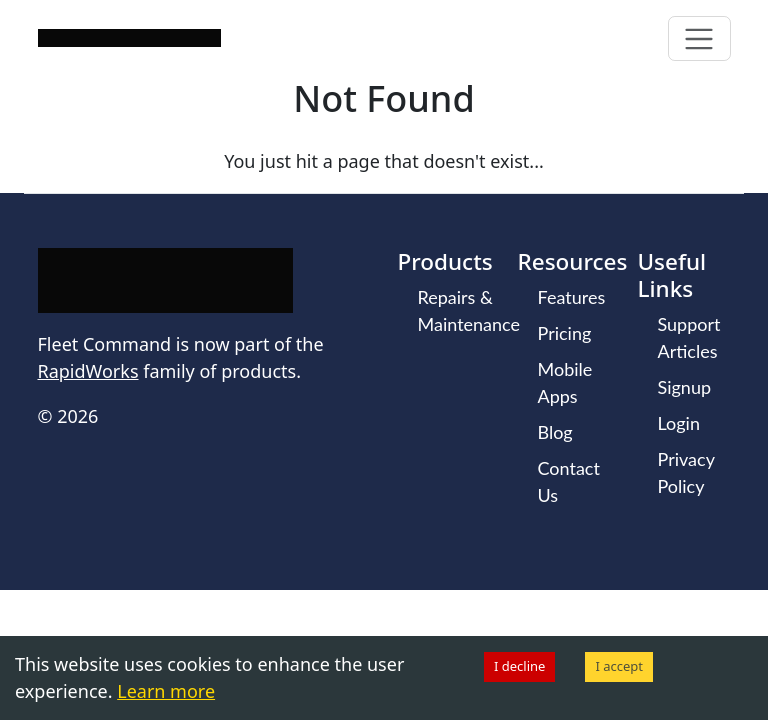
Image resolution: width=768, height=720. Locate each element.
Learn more (166, 691)
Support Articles (689, 337)
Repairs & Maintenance (469, 310)
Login (679, 423)
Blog (555, 432)
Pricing (565, 333)
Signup (685, 387)
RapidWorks (88, 371)
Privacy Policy (686, 472)
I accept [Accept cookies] (619, 666)
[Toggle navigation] (699, 38)
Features (572, 297)
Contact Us (569, 481)
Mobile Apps (565, 382)
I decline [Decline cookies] (519, 666)
